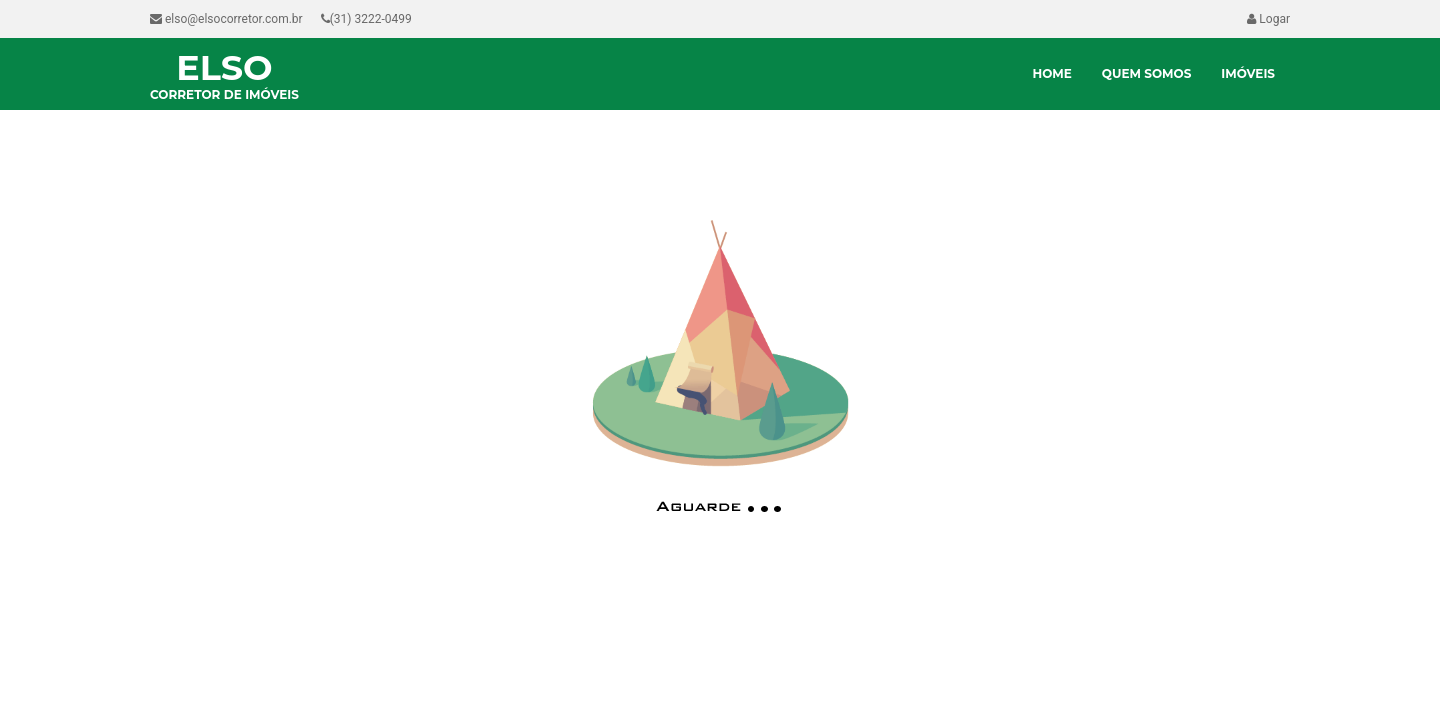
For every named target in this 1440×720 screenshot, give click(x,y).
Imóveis (1248, 73)
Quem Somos (1147, 73)
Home (1051, 73)
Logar (1268, 19)
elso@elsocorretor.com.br (226, 19)
